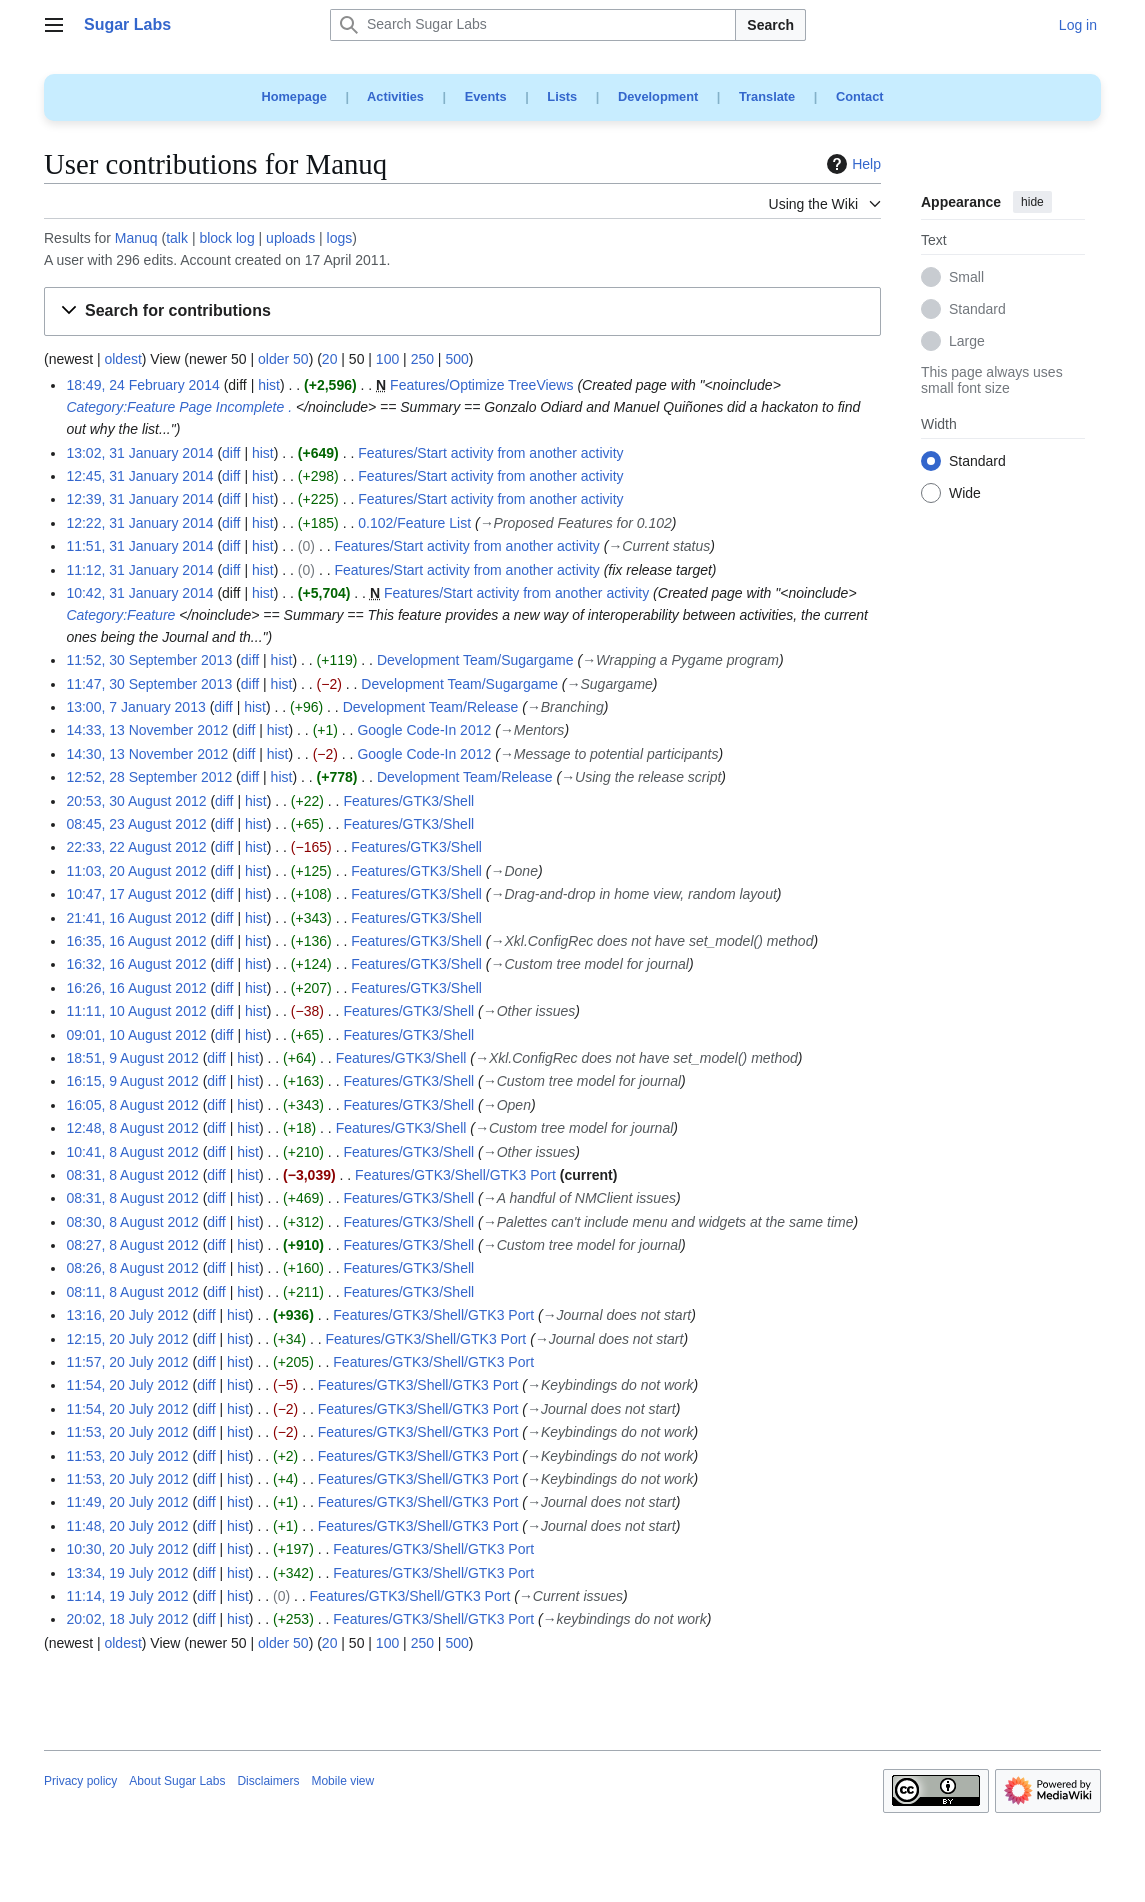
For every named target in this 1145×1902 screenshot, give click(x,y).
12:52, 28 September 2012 (149, 777)
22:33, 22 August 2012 (136, 847)
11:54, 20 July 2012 (127, 1385)
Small (966, 278)
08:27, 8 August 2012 (132, 1245)
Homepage (293, 96)
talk (177, 238)
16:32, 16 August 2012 (136, 964)
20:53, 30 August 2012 (136, 801)
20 (330, 359)
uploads (290, 238)
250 (422, 359)
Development (658, 96)
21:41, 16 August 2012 (136, 918)
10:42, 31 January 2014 (139, 593)
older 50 (283, 359)
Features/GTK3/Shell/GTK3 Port (455, 1175)
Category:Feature (120, 615)
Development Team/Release (431, 707)
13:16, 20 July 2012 (127, 1315)
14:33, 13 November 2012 (147, 730)
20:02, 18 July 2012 (127, 1619)
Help (851, 164)
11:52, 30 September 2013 (149, 660)
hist (269, 385)
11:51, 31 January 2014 (139, 546)
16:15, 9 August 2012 (132, 1081)
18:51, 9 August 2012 (132, 1058)
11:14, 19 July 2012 (127, 1596)
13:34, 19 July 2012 (127, 1573)
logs (340, 238)
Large (967, 342)
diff (231, 453)
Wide (965, 494)
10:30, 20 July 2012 (127, 1549)
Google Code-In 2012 (424, 730)
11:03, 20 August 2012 (136, 871)
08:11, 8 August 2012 (132, 1292)
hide (1032, 202)
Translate (767, 96)
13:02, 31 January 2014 (139, 453)
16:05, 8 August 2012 (132, 1105)
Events (486, 96)
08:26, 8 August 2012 (132, 1268)
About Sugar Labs (177, 1781)
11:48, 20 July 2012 (127, 1526)
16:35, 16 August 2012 (136, 941)
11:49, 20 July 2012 (127, 1502)
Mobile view (342, 1781)
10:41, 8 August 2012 (132, 1152)
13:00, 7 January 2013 (135, 707)
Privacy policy (80, 1781)
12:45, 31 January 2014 (139, 476)
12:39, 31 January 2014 (139, 499)
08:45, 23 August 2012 (136, 824)
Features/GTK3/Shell (408, 801)
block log (226, 238)
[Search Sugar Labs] (533, 25)
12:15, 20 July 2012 (127, 1339)
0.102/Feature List (414, 523)
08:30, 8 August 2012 (132, 1222)
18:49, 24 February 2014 (142, 385)
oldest (122, 359)
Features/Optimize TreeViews (481, 385)
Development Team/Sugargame (475, 660)
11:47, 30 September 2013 (149, 684)
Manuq (136, 238)
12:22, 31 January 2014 (139, 523)
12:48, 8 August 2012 (132, 1128)
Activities (395, 96)
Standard (977, 310)
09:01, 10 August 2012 (136, 1035)
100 (387, 359)
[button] (462, 311)
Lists (562, 96)
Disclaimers (268, 1781)
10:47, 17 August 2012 (136, 894)
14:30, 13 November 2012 (147, 754)
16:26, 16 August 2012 (136, 988)
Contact (860, 96)
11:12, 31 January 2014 (139, 570)
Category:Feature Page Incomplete (175, 407)
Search (770, 25)
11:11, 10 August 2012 (136, 1011)
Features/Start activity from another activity (490, 453)
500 (456, 359)
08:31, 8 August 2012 (132, 1175)
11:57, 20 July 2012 (127, 1362)
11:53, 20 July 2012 (127, 1432)
